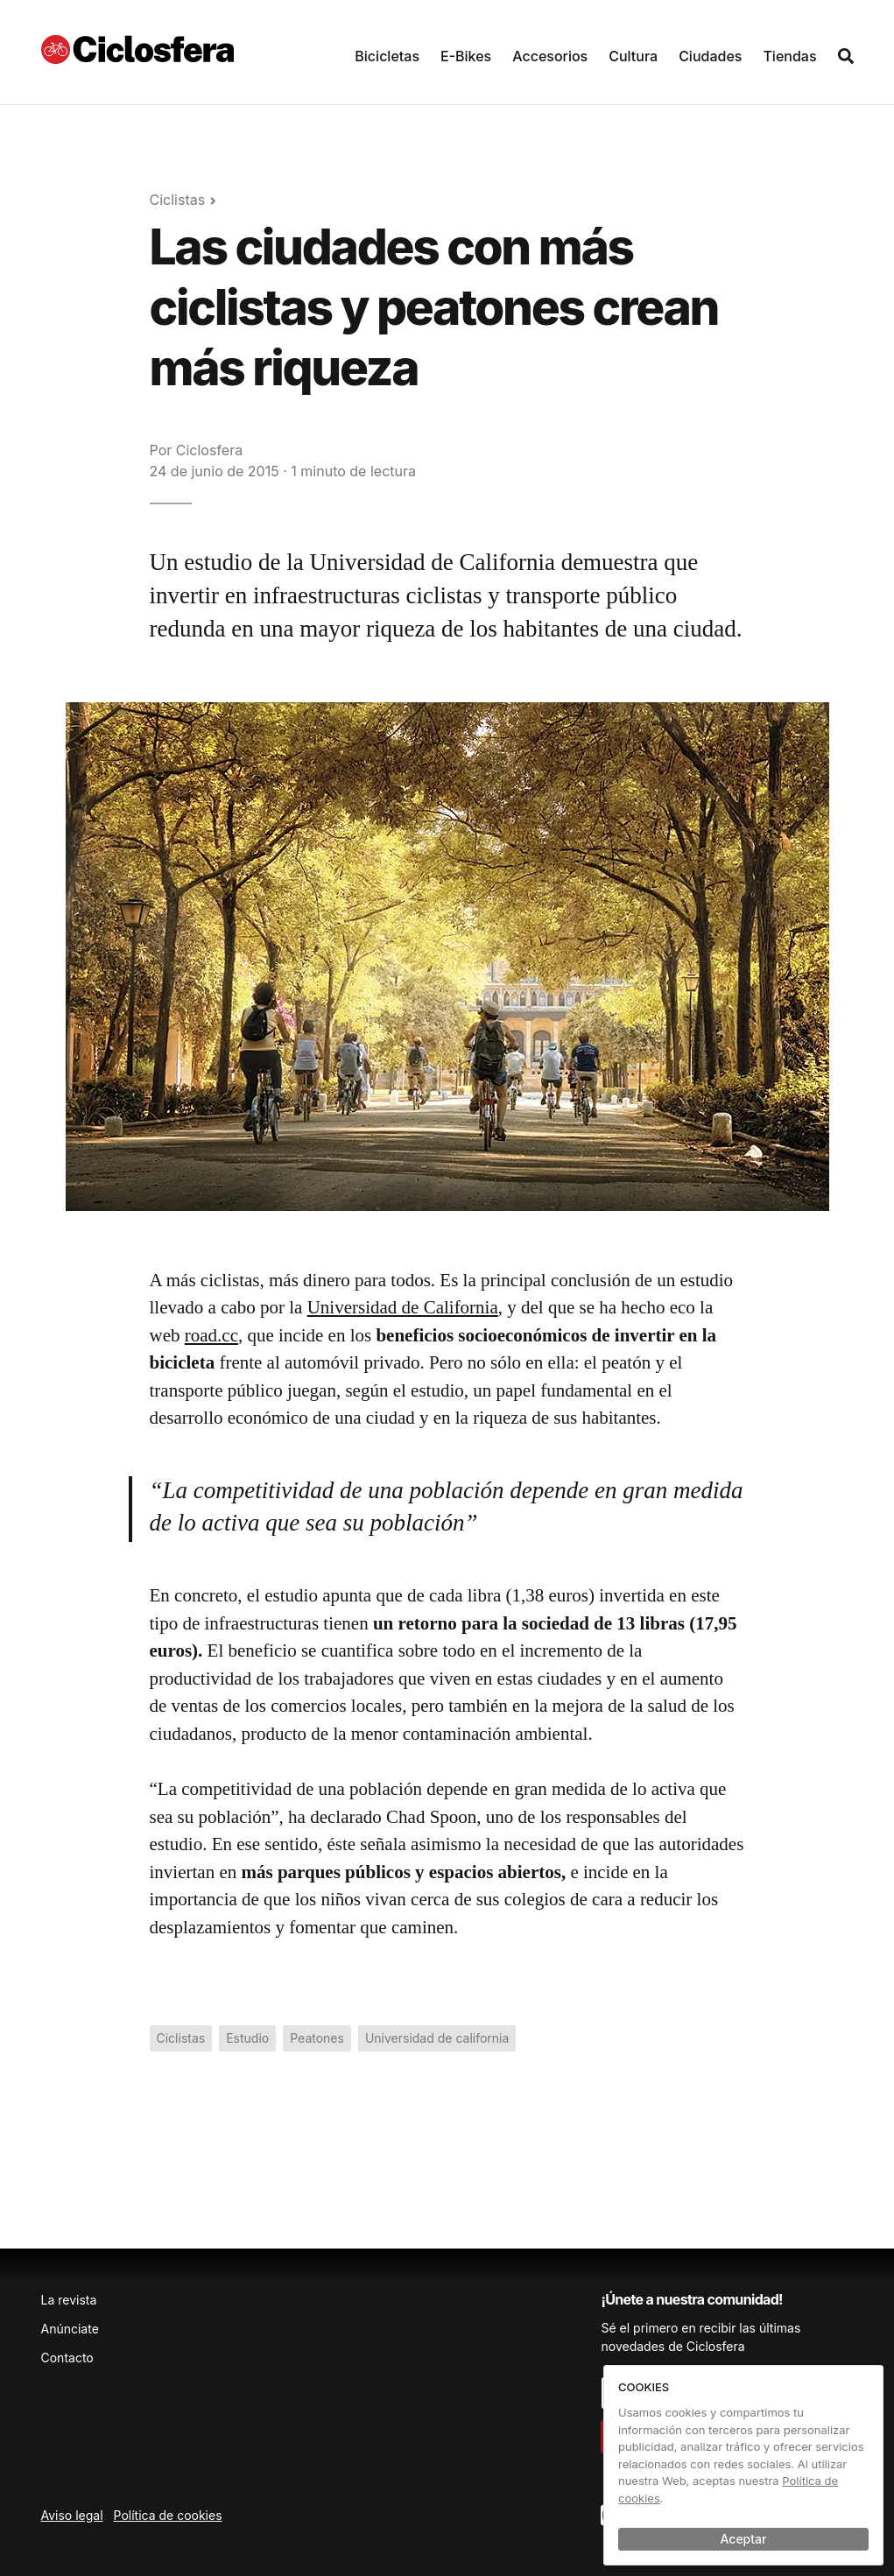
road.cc (211, 1335)
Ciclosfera (209, 450)
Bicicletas (387, 56)
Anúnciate (70, 2328)
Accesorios (550, 56)
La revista (69, 2299)
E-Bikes (465, 56)
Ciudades (710, 56)
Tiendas (789, 56)
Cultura (633, 56)
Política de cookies (168, 2515)
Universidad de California (402, 1307)
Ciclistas (178, 199)
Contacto (67, 2357)
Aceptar (744, 2538)
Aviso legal (72, 2515)
